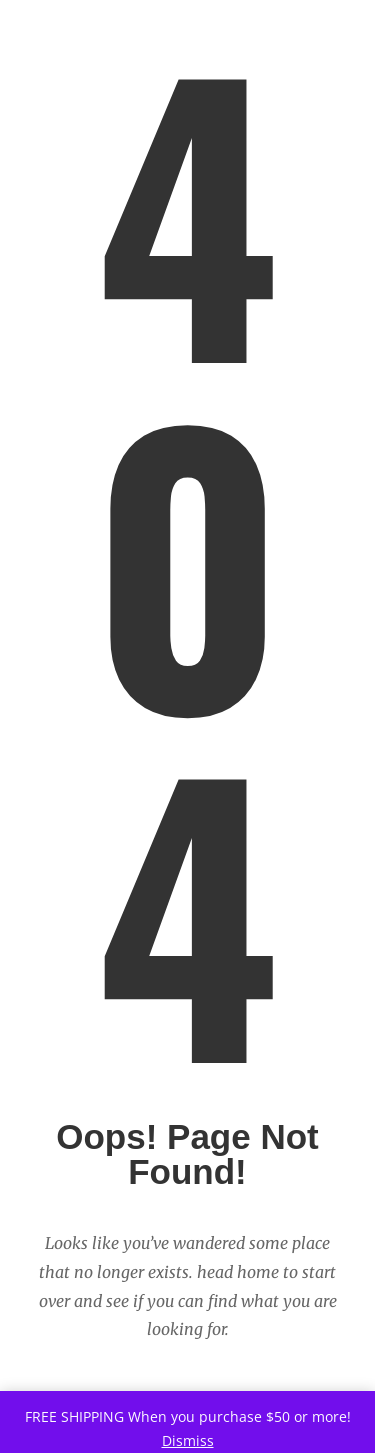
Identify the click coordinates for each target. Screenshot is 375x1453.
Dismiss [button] (188, 1440)
